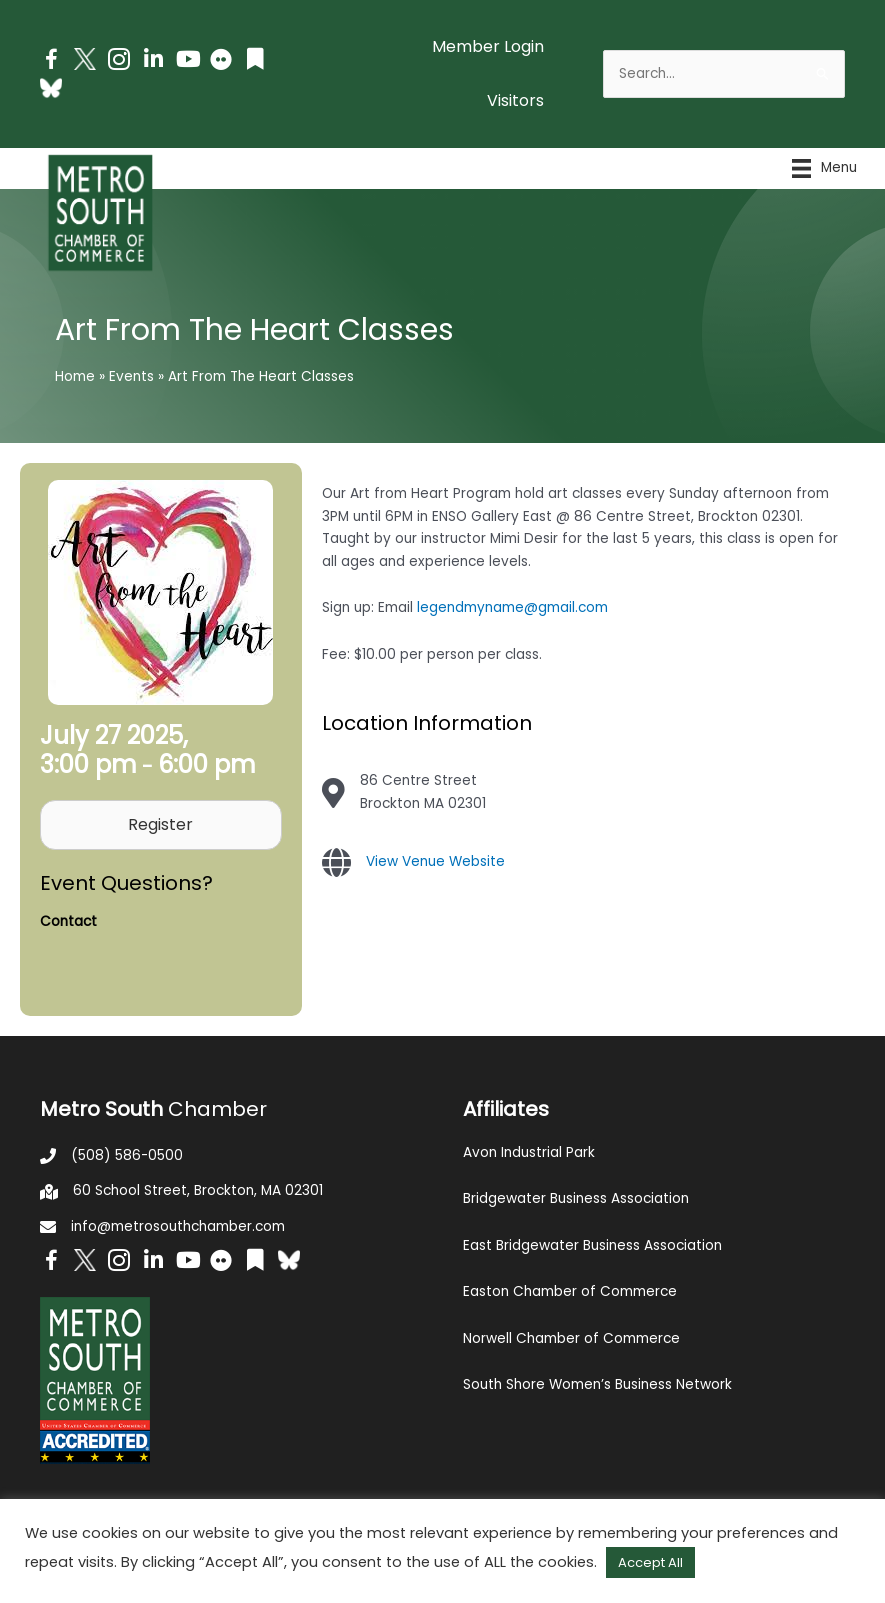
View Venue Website (435, 861)
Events (131, 376)
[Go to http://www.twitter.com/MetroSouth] (85, 59)
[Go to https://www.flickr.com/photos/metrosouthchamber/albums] (221, 62)
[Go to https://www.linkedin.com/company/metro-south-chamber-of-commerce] (153, 61)
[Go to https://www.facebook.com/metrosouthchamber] (51, 62)
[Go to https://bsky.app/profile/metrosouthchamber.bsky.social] (51, 88)
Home (75, 376)
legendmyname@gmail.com (512, 607)
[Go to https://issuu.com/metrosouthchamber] (255, 61)
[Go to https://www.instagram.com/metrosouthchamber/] (119, 62)
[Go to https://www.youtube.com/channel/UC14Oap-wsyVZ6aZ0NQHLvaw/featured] (187, 61)
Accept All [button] (650, 1562)
